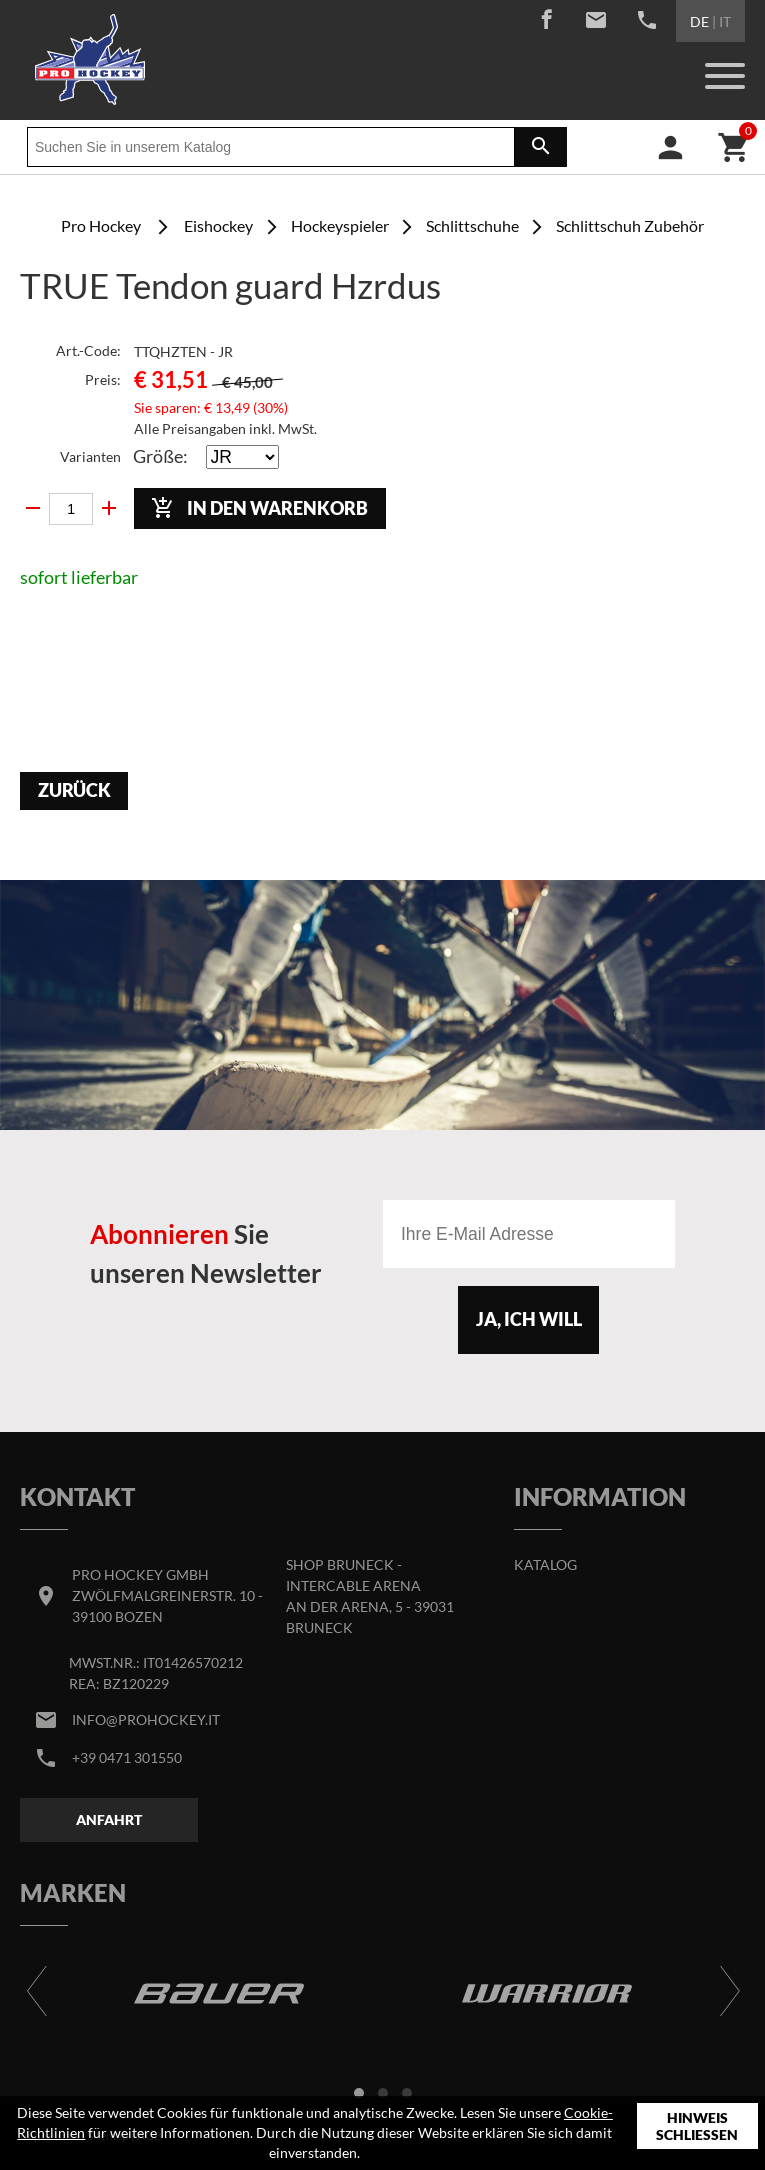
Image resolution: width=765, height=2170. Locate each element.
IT (725, 21)
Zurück (74, 790)
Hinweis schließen (697, 2126)
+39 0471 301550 (127, 1757)
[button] (359, 2093)
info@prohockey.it (146, 1719)
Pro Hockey (101, 225)
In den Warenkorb (259, 508)
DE (699, 21)
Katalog (545, 1564)
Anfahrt (109, 1819)
